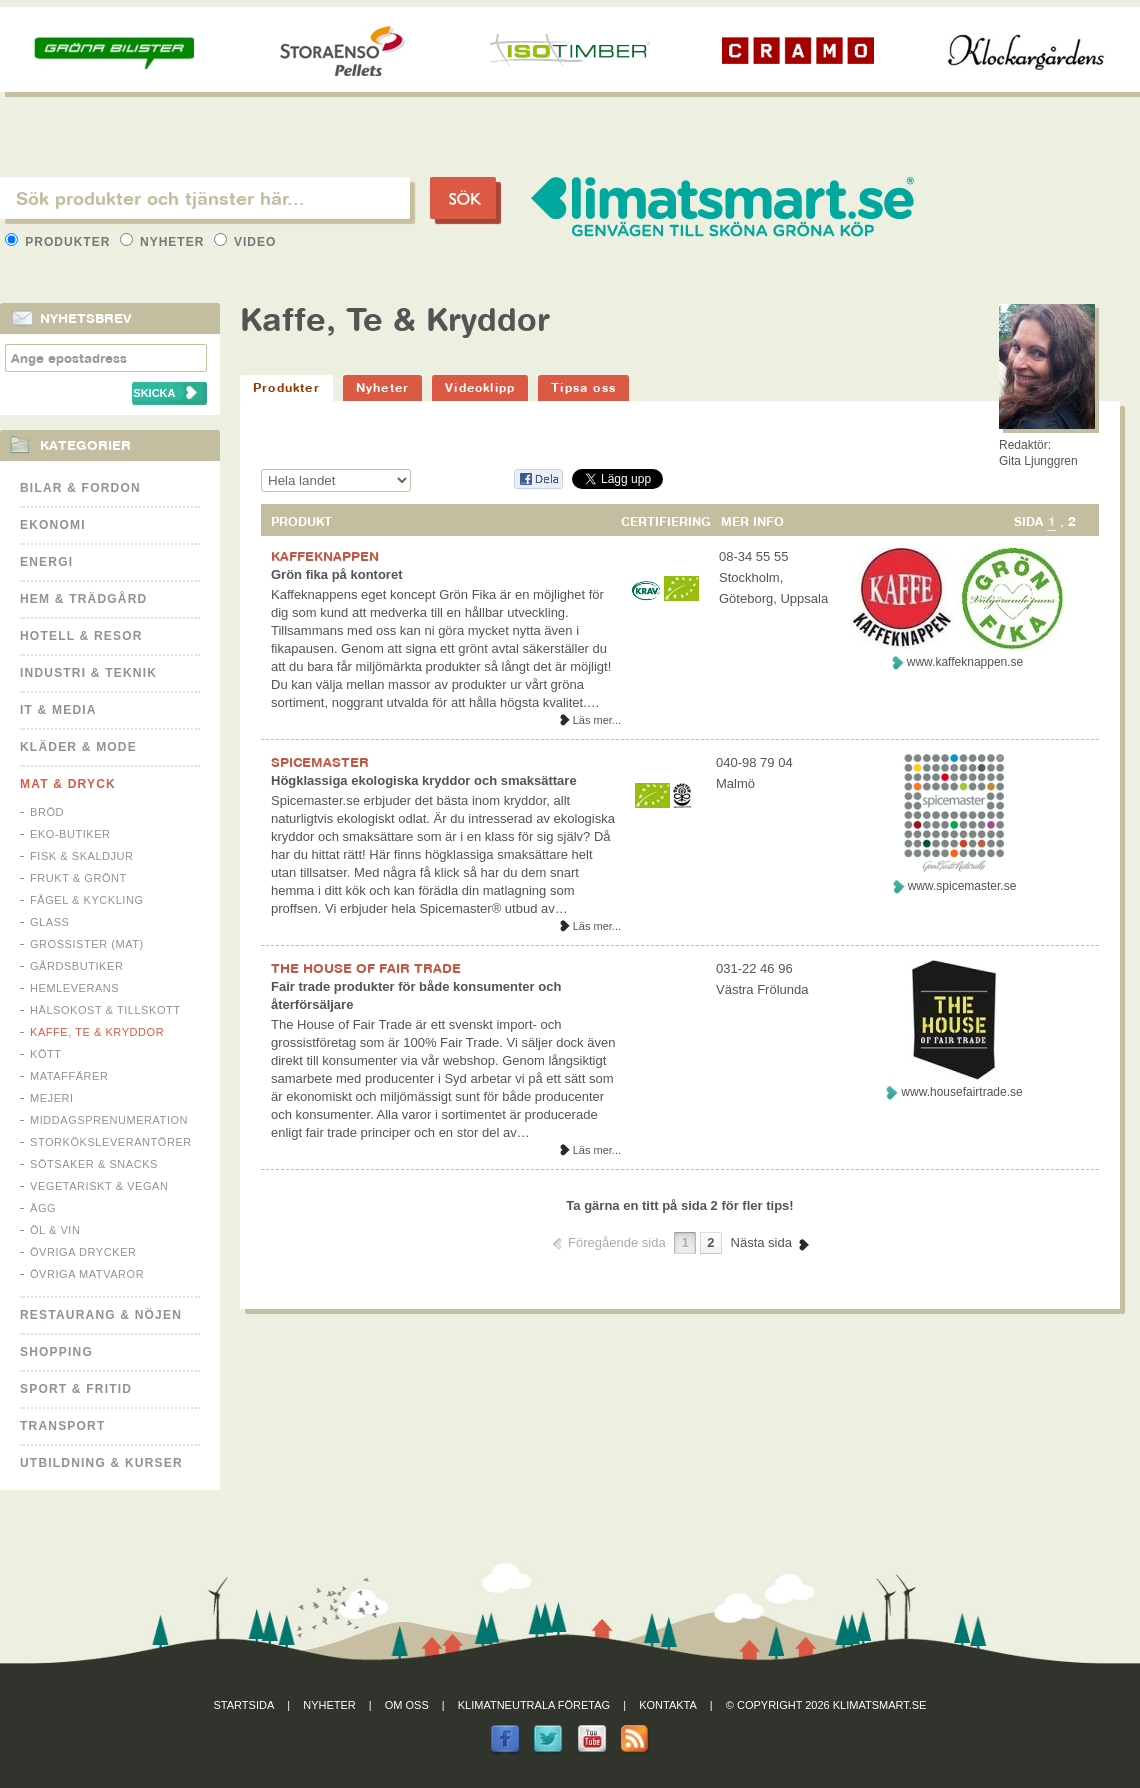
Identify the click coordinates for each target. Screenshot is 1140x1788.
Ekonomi (53, 525)
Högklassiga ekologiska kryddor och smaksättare (424, 780)
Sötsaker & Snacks (94, 1164)
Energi (46, 562)
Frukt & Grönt (78, 878)
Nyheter (164, 242)
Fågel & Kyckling (87, 900)
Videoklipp (480, 387)
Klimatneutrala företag (534, 1705)
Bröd (47, 812)
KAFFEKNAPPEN (325, 556)
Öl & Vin (55, 1230)
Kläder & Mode (78, 747)
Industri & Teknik (88, 673)
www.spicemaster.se (962, 886)
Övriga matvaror (87, 1274)
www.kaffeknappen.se (965, 662)
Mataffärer (69, 1076)
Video (245, 242)
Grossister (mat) (87, 944)
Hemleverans (74, 988)
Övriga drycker (83, 1252)
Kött (46, 1054)
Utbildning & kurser (101, 1463)
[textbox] (205, 198)
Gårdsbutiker (76, 966)
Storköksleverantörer (111, 1142)
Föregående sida (617, 1242)
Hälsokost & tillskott (105, 1010)
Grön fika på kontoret (336, 574)
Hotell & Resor (81, 636)
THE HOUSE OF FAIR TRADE (366, 968)
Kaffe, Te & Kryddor (97, 1032)
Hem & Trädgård (83, 599)
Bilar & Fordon (80, 488)
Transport (62, 1426)
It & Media (58, 710)
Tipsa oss (583, 387)
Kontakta (668, 1705)
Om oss (407, 1705)
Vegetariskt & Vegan (99, 1186)
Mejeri (52, 1098)
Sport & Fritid (76, 1389)
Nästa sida (761, 1242)
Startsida (244, 1705)
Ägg (43, 1208)
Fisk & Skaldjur (82, 856)
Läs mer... (597, 720)
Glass (49, 922)
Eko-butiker (70, 834)
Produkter (60, 242)
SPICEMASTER (320, 762)
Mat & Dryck (68, 784)
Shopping (56, 1352)
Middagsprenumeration (109, 1120)
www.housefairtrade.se (961, 1092)
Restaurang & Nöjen (101, 1315)
